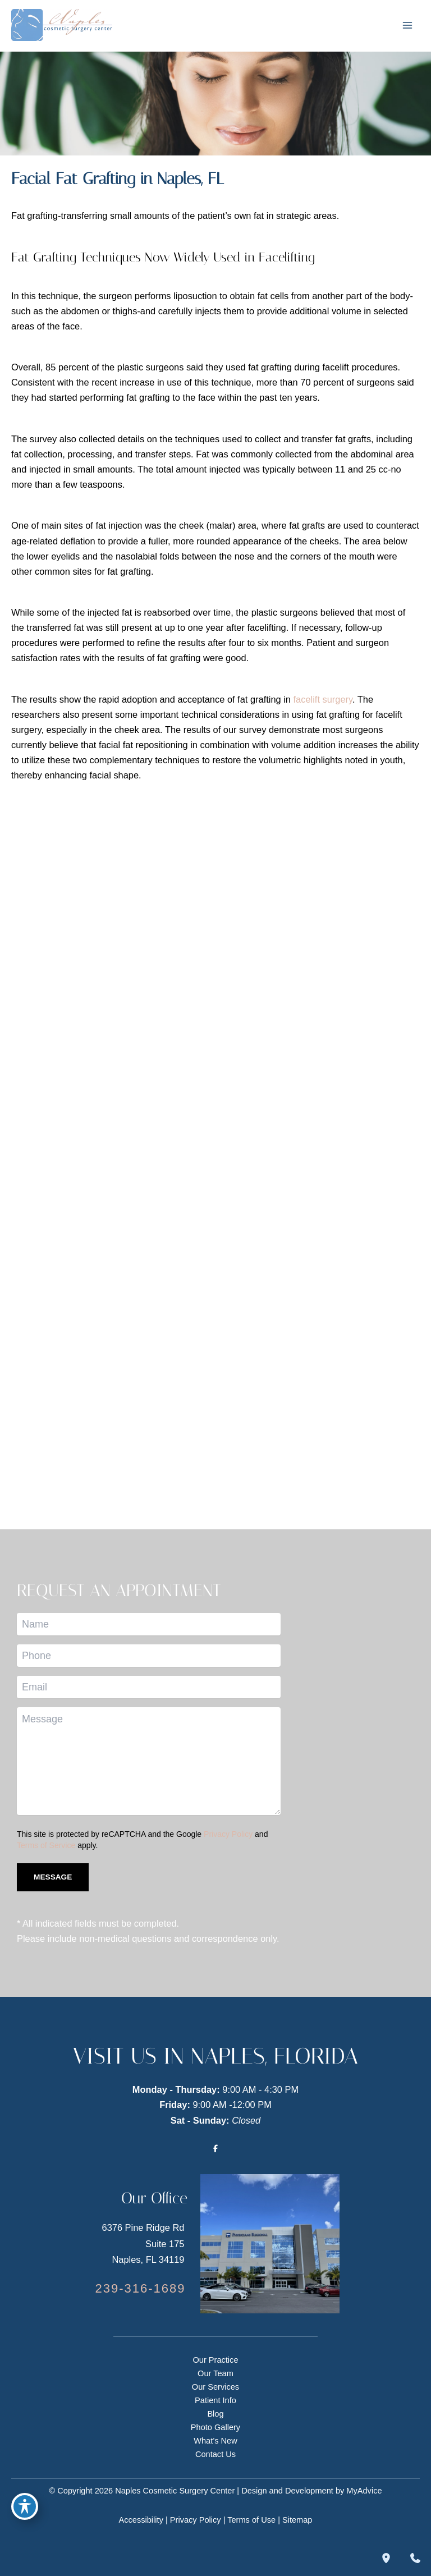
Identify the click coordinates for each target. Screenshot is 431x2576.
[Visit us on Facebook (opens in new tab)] (215, 2148)
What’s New (215, 2440)
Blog (215, 2413)
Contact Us (215, 2454)
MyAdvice (364, 2490)
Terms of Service (46, 1845)
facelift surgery (323, 699)
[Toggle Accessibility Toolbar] (24, 2506)
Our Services (215, 2386)
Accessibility (141, 2519)
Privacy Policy (228, 1834)
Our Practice (215, 2359)
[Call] (140, 2289)
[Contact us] (415, 2558)
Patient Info (215, 2400)
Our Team (215, 2373)
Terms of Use (251, 2519)
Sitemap (297, 2519)
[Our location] (386, 2558)
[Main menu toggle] (407, 25)
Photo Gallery (215, 2427)
